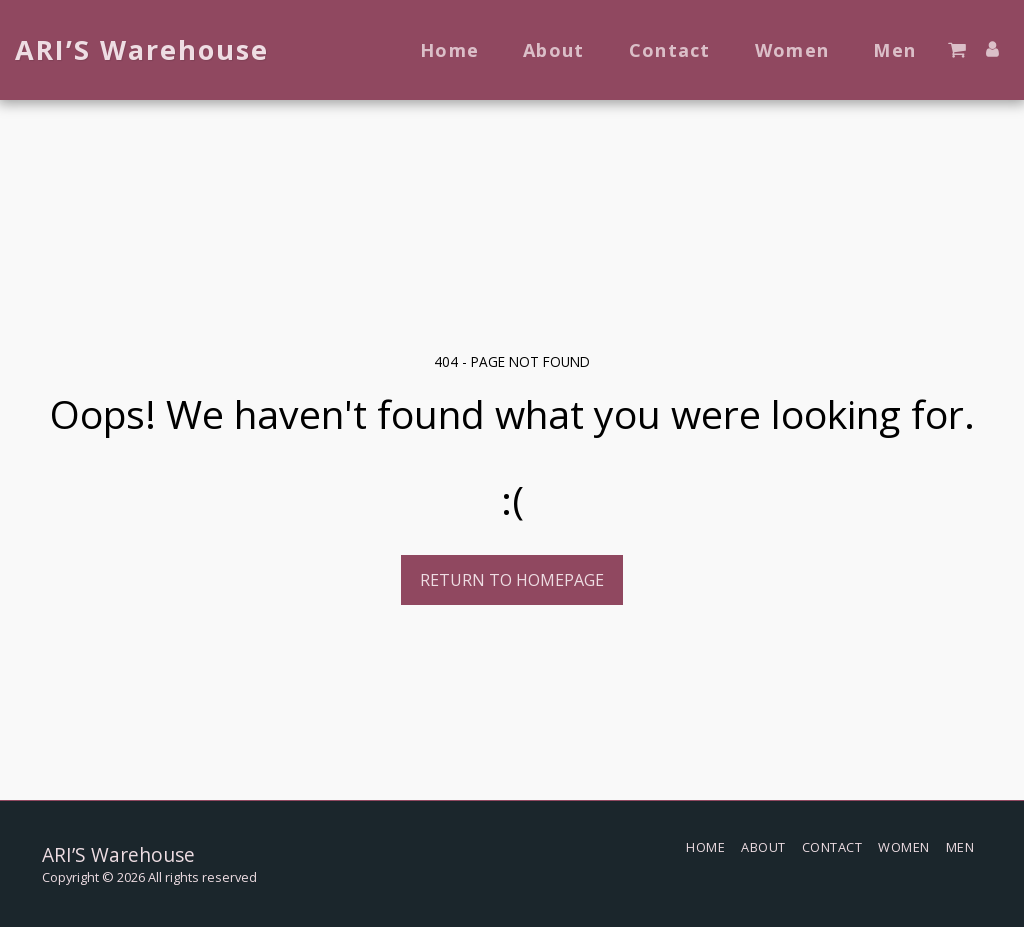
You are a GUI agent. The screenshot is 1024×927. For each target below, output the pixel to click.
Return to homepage (512, 580)
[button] (957, 50)
